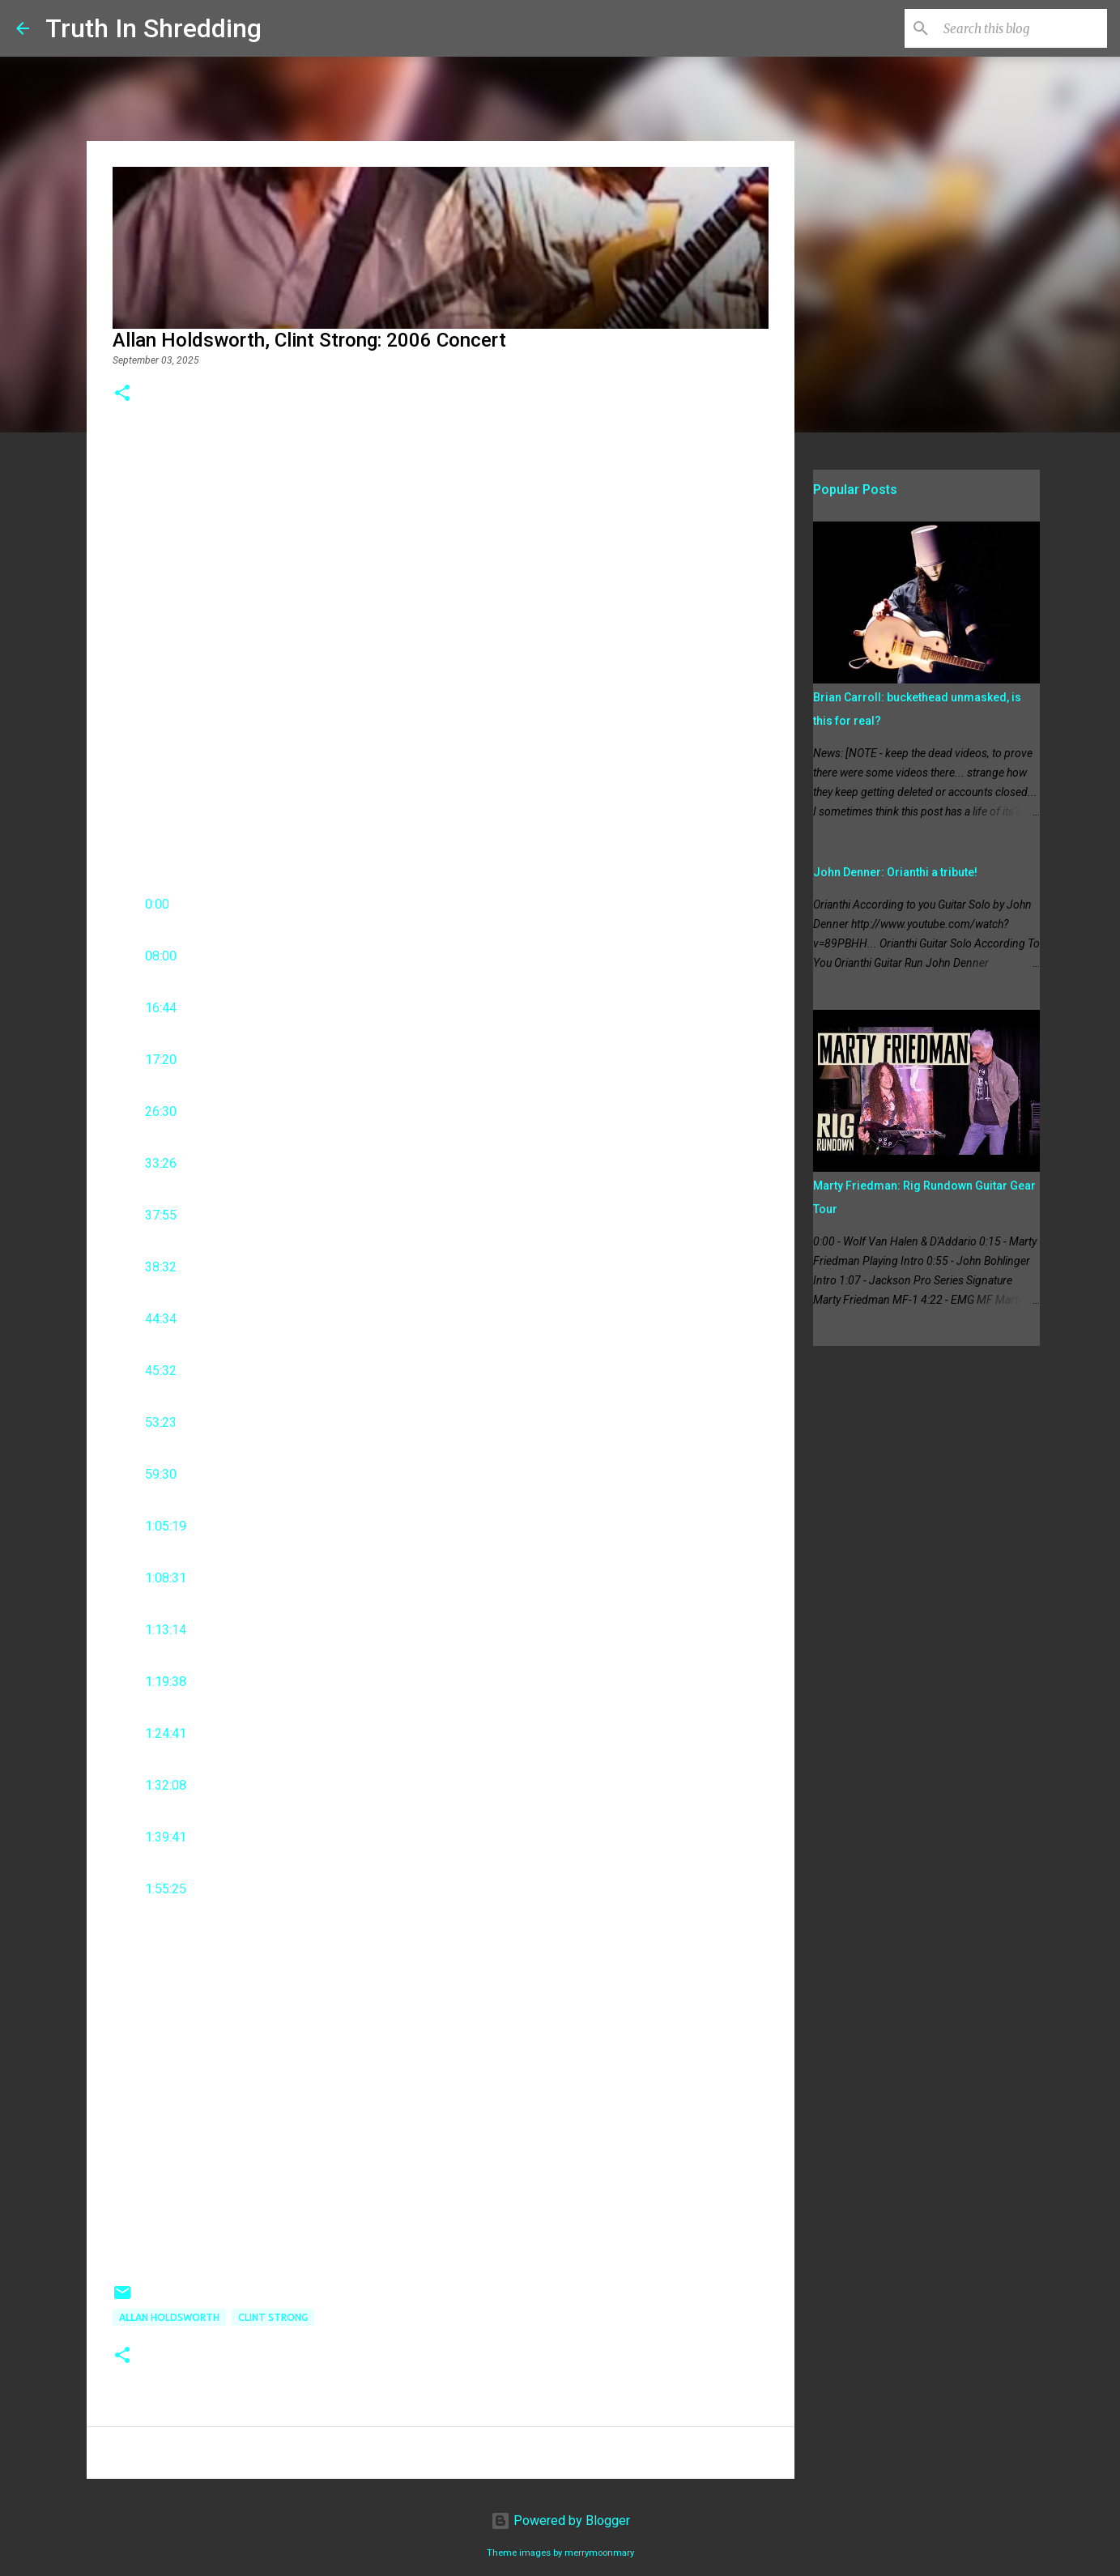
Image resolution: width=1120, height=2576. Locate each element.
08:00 (161, 956)
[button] (122, 394)
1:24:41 (165, 1733)
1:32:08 (165, 1785)
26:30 (161, 1111)
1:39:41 (165, 1837)
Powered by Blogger (560, 2520)
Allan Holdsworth (169, 2317)
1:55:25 (165, 1889)
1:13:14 (165, 1629)
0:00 (157, 904)
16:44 (161, 1007)
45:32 (161, 1370)
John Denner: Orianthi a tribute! (895, 872)
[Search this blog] (1022, 28)
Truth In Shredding (153, 28)
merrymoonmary (599, 2553)
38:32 (161, 1267)
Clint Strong (273, 2317)
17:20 (161, 1059)
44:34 (161, 1318)
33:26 (161, 1163)
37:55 (161, 1215)
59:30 (161, 1474)
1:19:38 (165, 1681)
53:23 (161, 1422)
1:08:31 (165, 1578)
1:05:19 (165, 1526)
